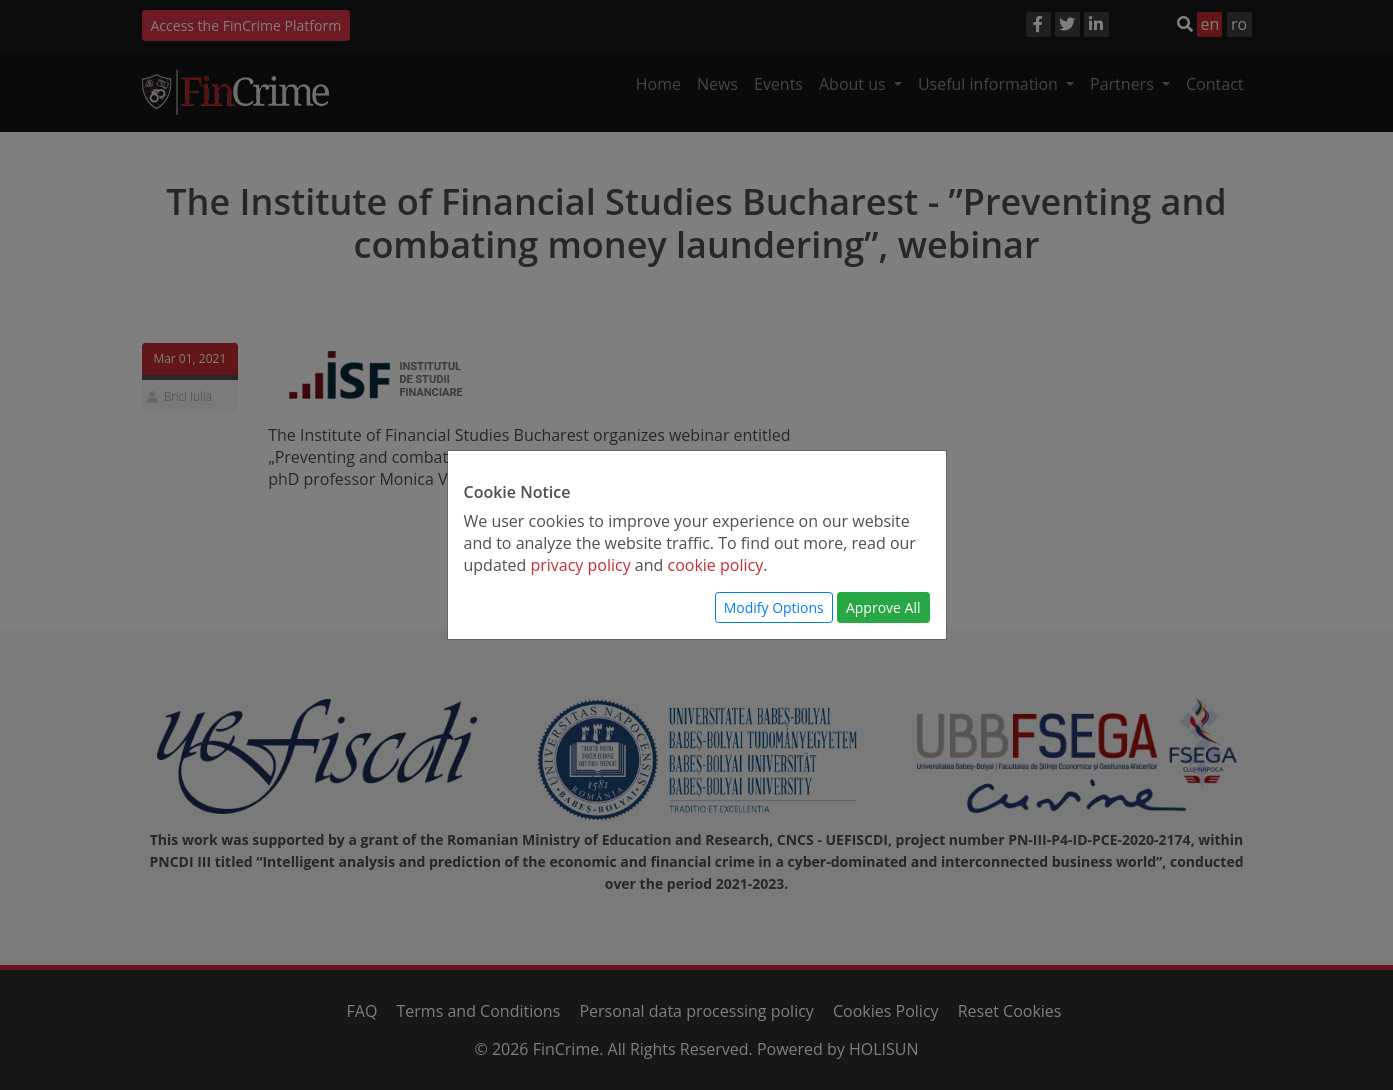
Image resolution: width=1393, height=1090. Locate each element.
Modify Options (774, 607)
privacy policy (580, 565)
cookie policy (716, 565)
